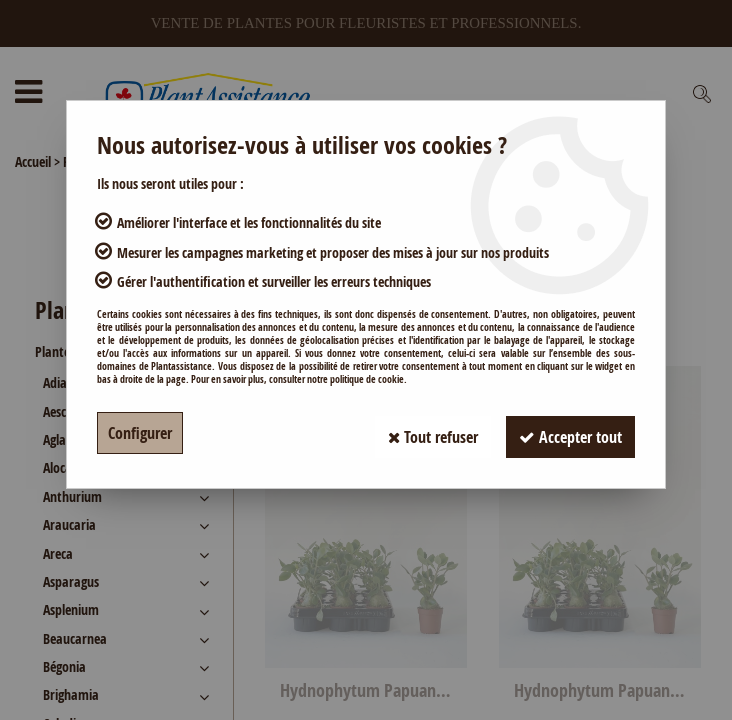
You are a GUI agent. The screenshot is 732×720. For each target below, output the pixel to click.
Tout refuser (423, 433)
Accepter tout (567, 433)
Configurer (140, 433)
